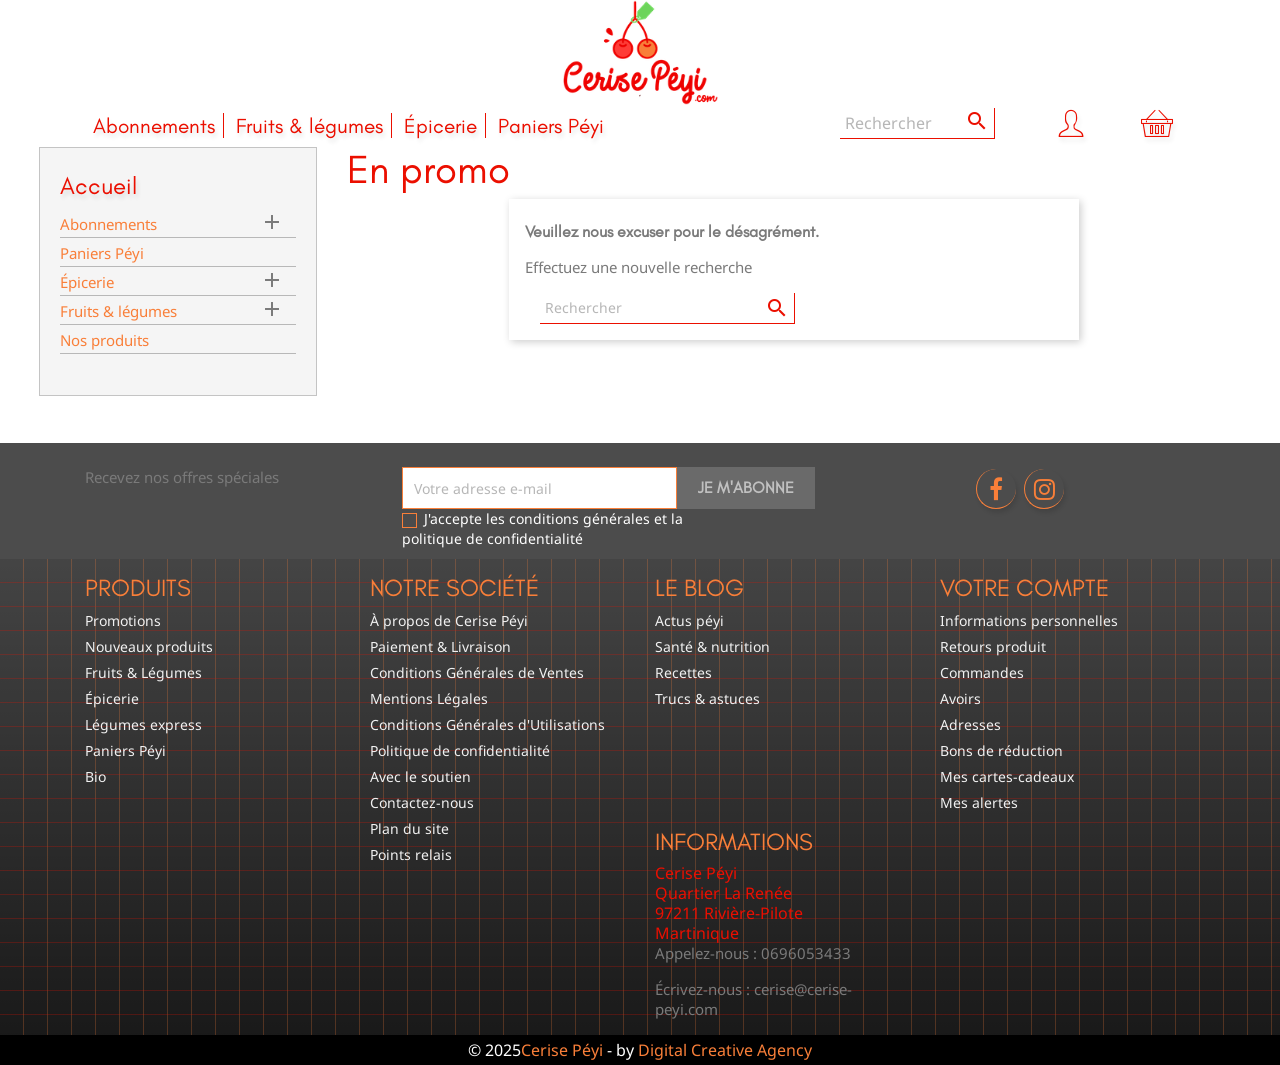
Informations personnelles (1029, 620)
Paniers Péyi (551, 125)
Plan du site (409, 828)
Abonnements (154, 125)
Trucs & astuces (707, 698)
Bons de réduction (1001, 750)
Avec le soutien (420, 776)
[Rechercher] (917, 123)
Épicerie (440, 125)
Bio (95, 776)
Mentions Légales (429, 698)
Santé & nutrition (712, 646)
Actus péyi (689, 620)
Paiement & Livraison (440, 646)
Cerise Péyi (562, 1050)
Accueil (98, 185)
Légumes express (143, 724)
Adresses (970, 724)
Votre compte (1024, 587)
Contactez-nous (422, 802)
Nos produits (104, 340)
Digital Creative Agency (725, 1050)
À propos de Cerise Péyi (449, 620)
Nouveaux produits (149, 646)
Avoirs (960, 698)
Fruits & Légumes (143, 672)
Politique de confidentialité (460, 750)
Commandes (982, 672)
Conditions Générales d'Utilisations (487, 724)
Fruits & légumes (309, 125)
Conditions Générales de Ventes (477, 672)
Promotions (123, 620)
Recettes (683, 672)
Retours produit (993, 646)
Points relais (411, 854)
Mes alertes (979, 802)
